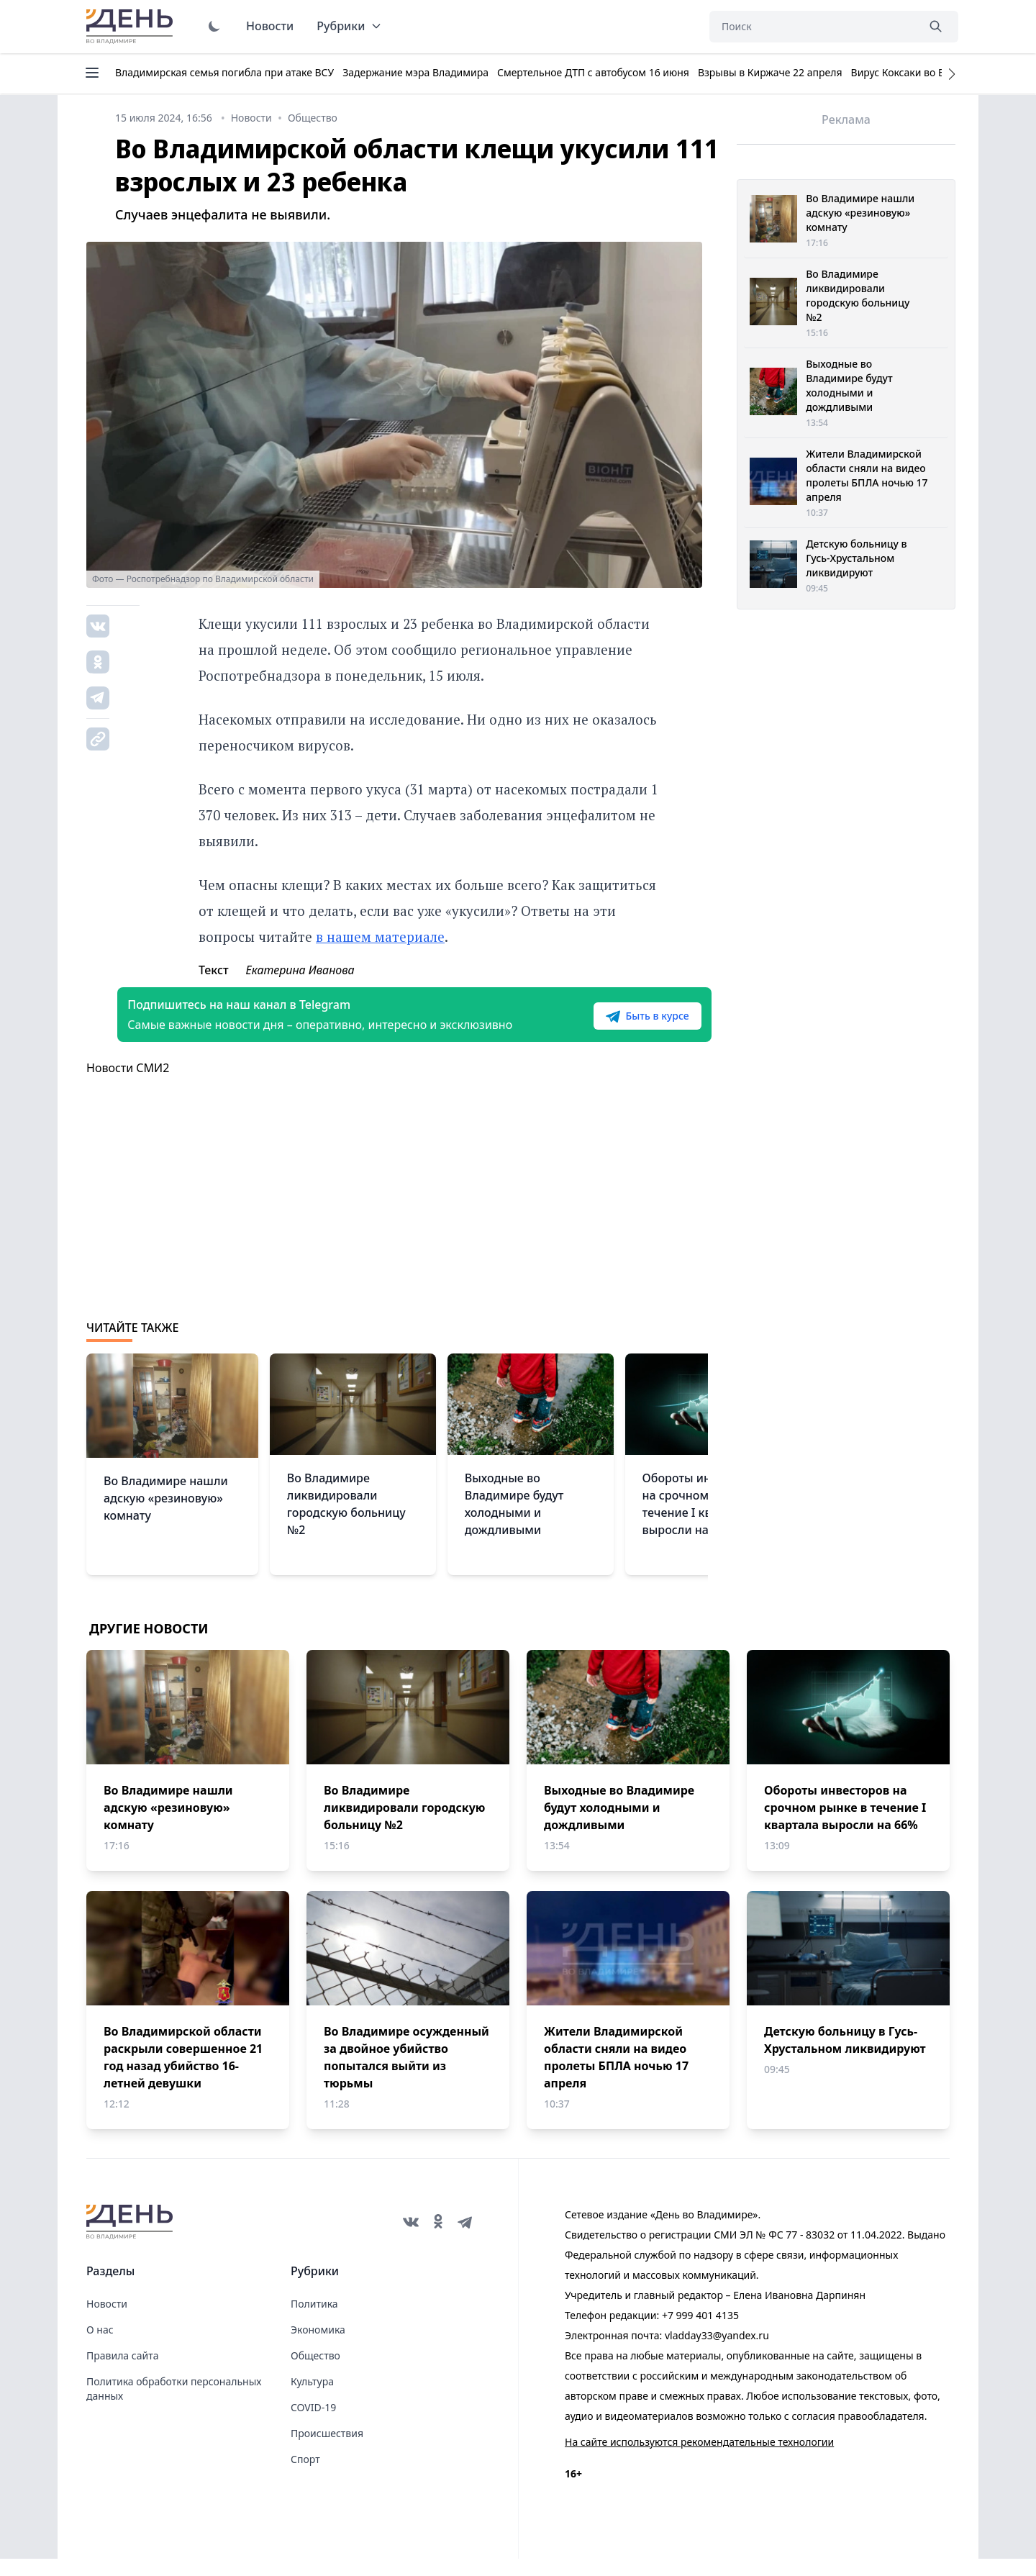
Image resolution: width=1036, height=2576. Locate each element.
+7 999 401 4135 (700, 2332)
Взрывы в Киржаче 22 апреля (770, 72)
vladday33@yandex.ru (717, 2352)
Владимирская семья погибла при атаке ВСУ (224, 72)
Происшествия (327, 2450)
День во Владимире (131, 26)
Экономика (318, 2347)
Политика (314, 2321)
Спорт (305, 2476)
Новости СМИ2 (127, 1085)
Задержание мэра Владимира (415, 72)
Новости (270, 26)
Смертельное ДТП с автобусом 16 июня (593, 72)
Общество (315, 2373)
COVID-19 (313, 2424)
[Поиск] (813, 26)
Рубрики (349, 26)
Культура (312, 2398)
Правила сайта (122, 2373)
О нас (100, 2347)
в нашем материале (380, 936)
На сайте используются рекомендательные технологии (699, 2459)
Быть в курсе (616, 1024)
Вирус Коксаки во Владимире (922, 72)
